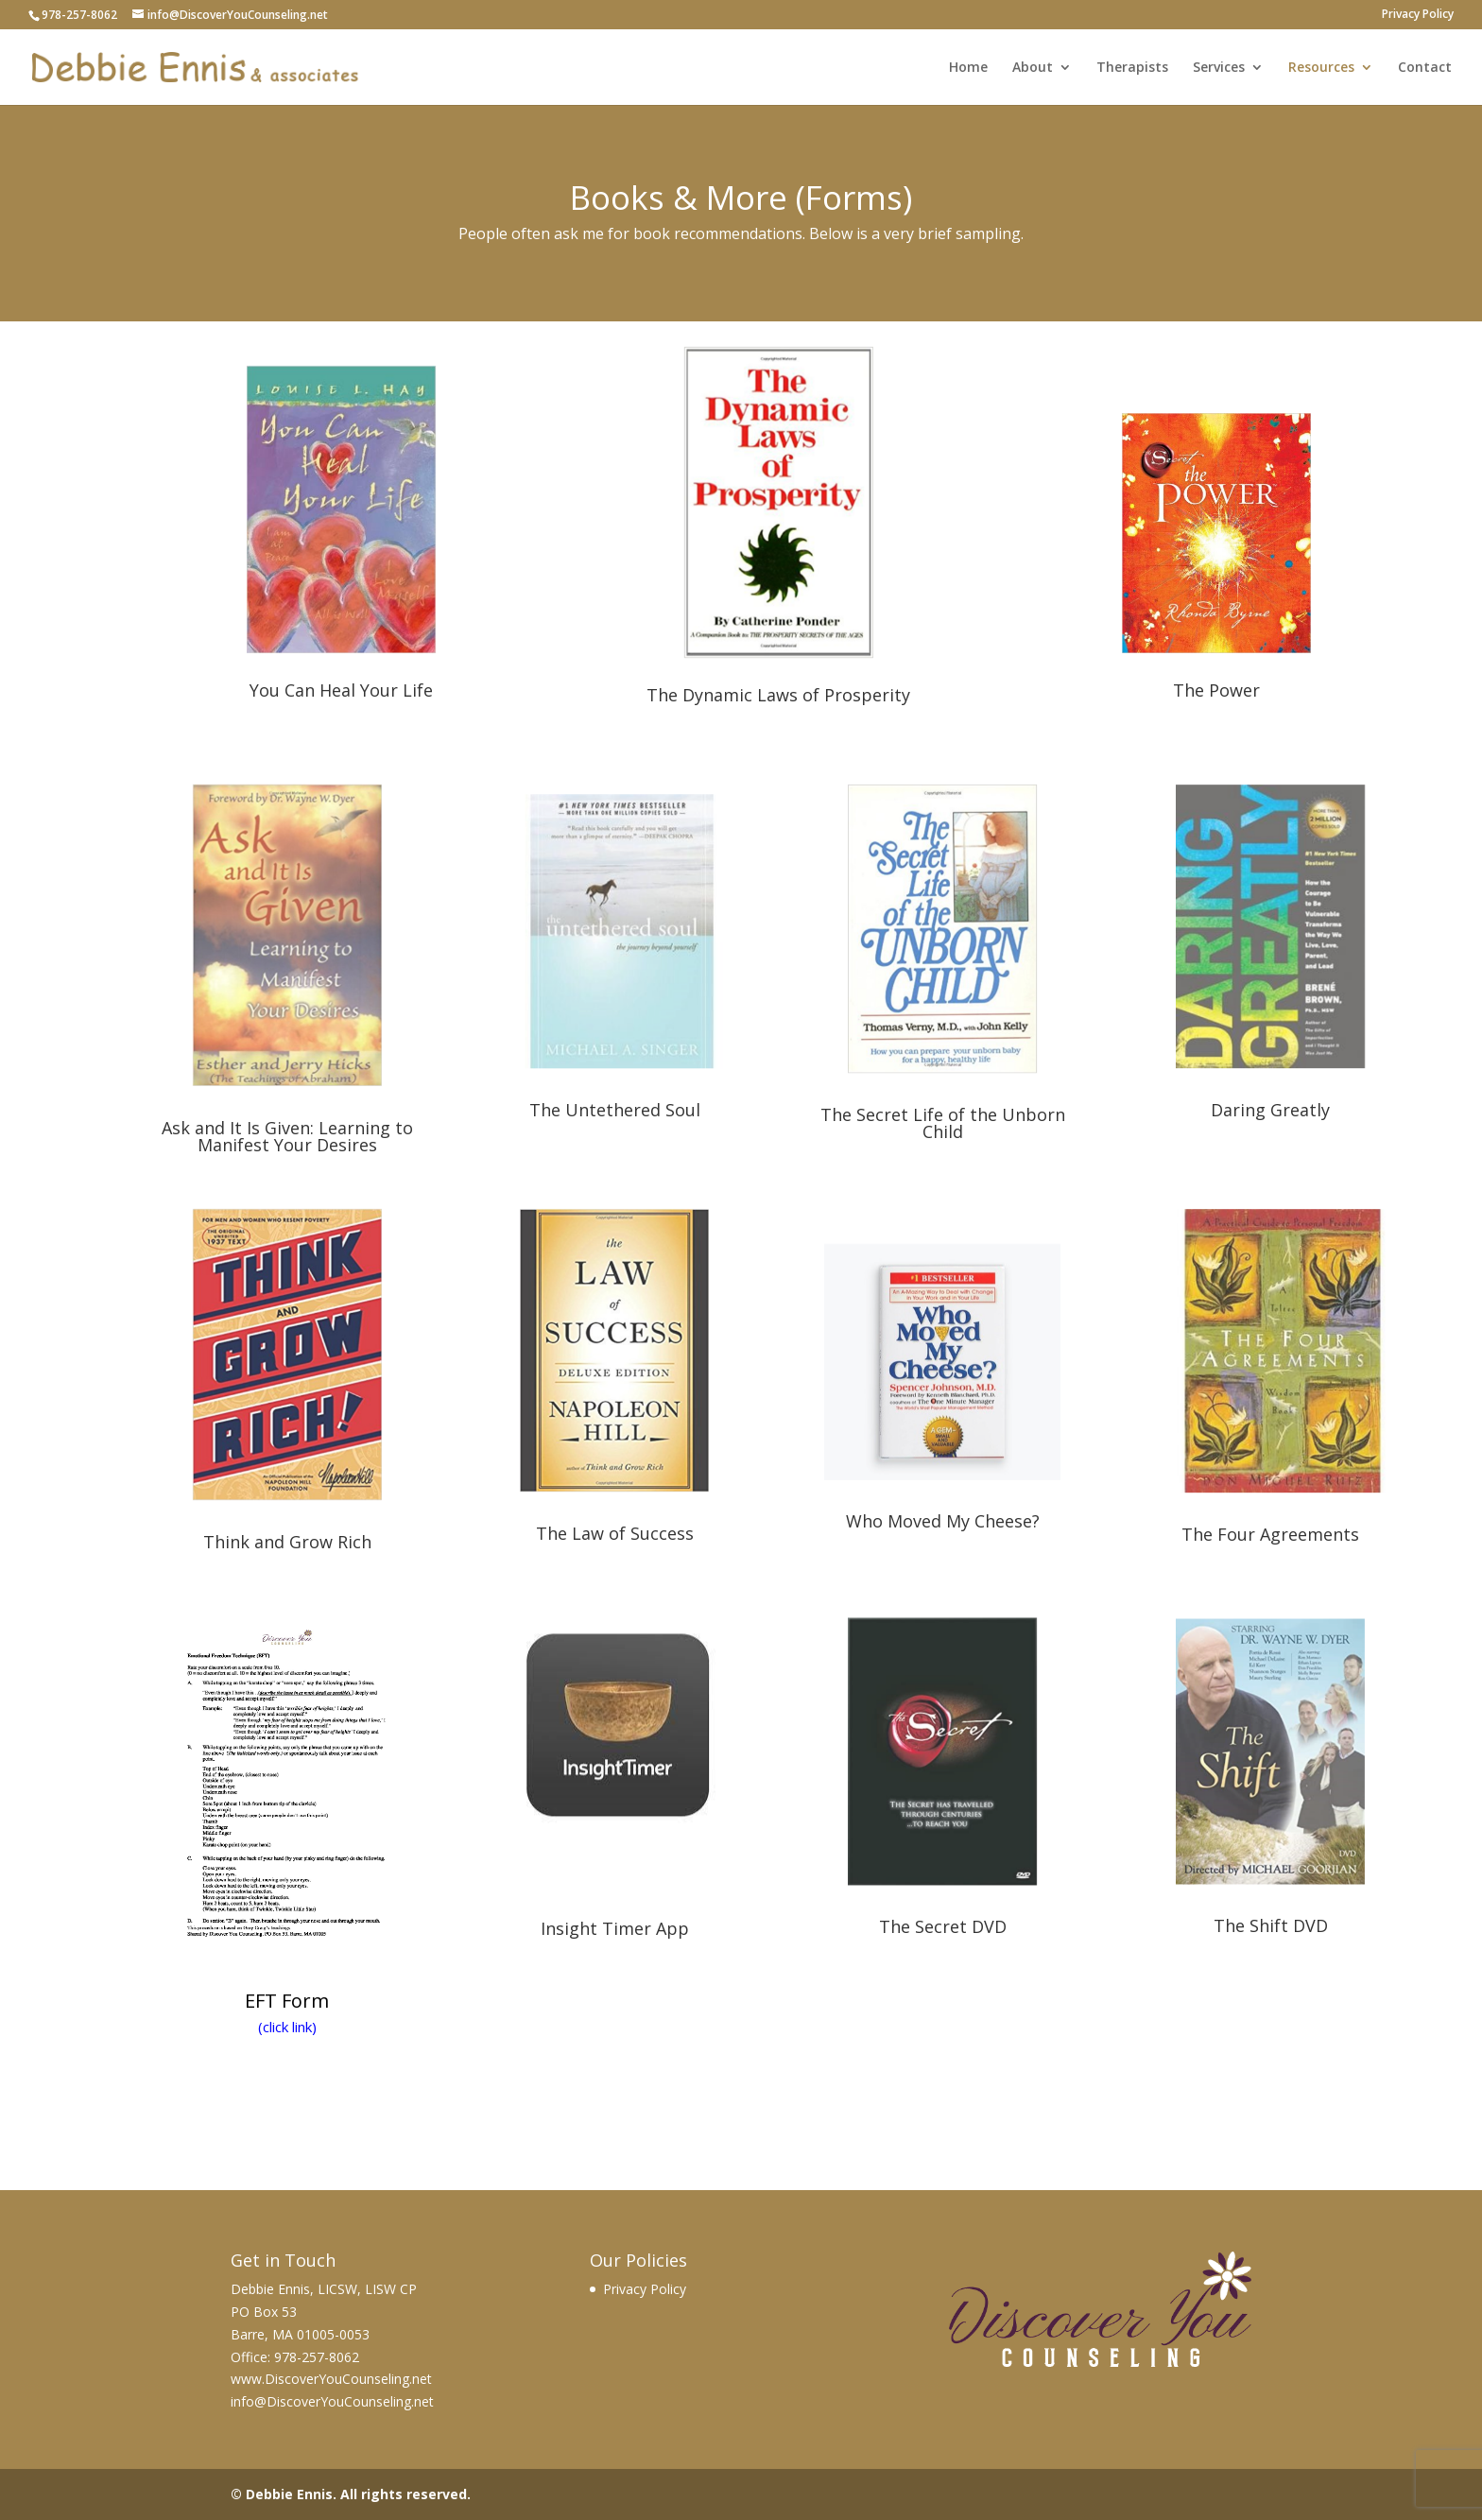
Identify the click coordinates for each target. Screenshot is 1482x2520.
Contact (1425, 68)
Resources (1321, 68)
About (1032, 68)
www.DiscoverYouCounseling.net (331, 2379)
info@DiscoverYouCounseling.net (332, 2401)
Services (1219, 68)
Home (968, 68)
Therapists (1132, 68)
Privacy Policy (1418, 15)
